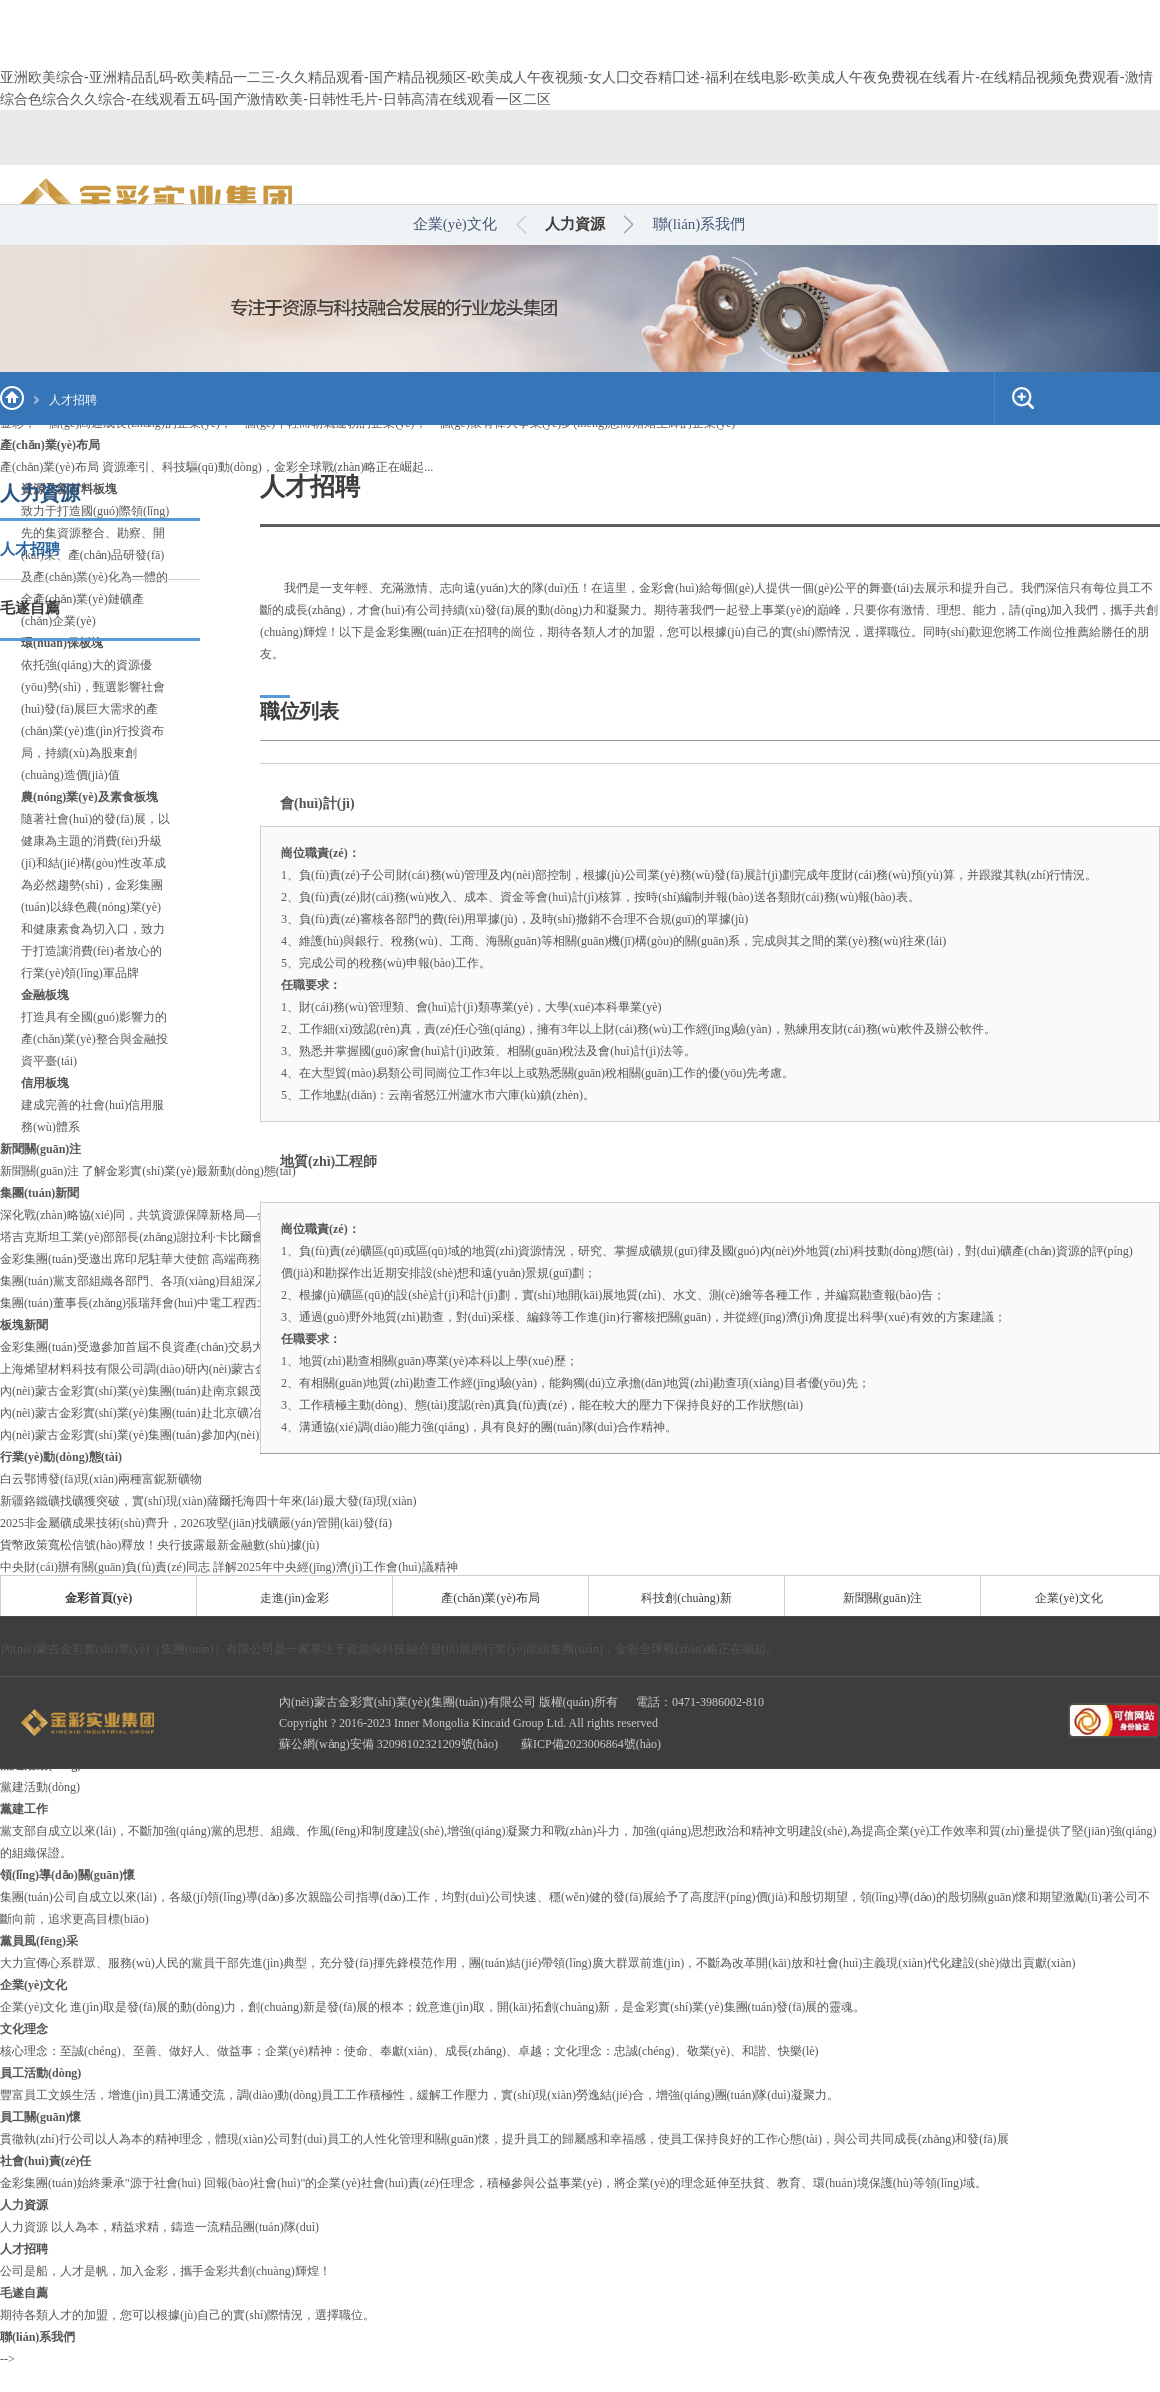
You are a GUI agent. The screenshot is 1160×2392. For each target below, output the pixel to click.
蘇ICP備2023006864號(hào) (591, 1744)
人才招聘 (73, 400)
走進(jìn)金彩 (294, 1598)
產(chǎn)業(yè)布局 (490, 1598)
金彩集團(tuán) (413, 632)
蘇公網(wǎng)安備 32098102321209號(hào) (390, 1744)
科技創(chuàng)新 (686, 1598)
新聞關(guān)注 (882, 1598)
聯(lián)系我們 (699, 224)
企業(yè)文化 (455, 224)
